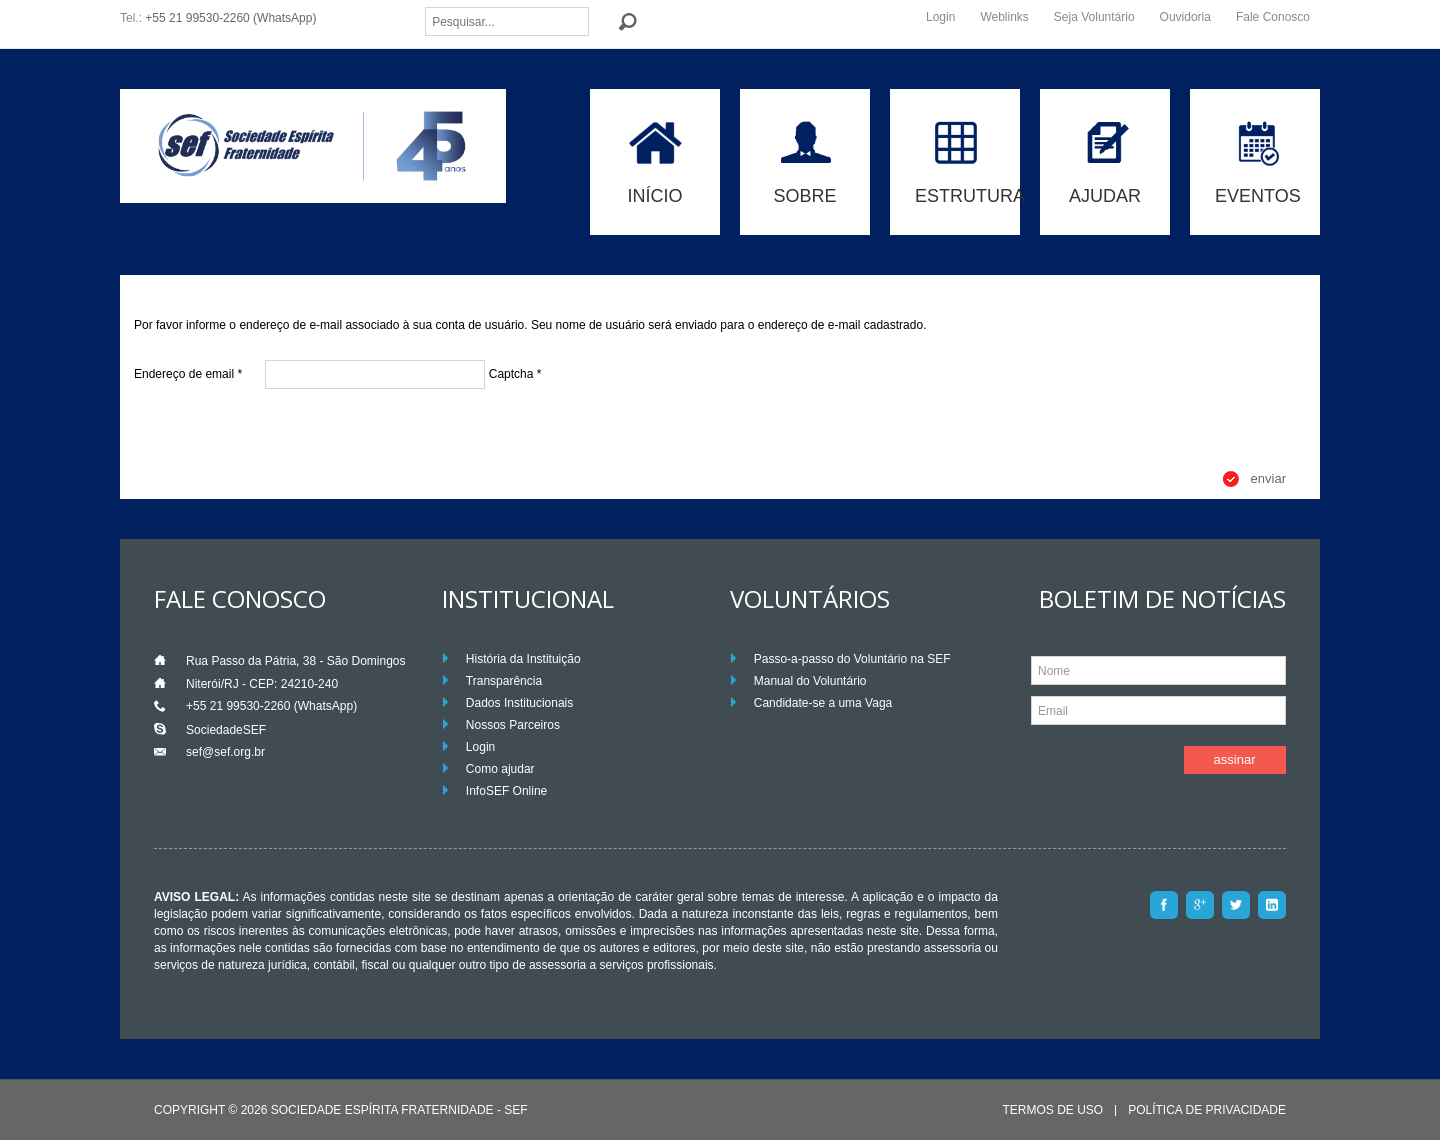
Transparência (504, 681)
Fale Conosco (1273, 17)
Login (940, 17)
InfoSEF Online (506, 791)
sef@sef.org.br (225, 752)
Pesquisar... (425, 7)
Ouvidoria (1185, 17)
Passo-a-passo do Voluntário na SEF (852, 659)
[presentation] (286, 430)
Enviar (1268, 478)
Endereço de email (188, 374)
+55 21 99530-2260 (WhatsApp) (230, 18)
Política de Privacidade (1207, 1110)
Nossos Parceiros (513, 725)
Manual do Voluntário (810, 681)
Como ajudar (500, 769)
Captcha (515, 374)
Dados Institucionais (519, 703)
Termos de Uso (1052, 1110)
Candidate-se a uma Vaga (823, 703)
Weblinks (1004, 17)
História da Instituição (523, 659)
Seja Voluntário (1094, 17)
